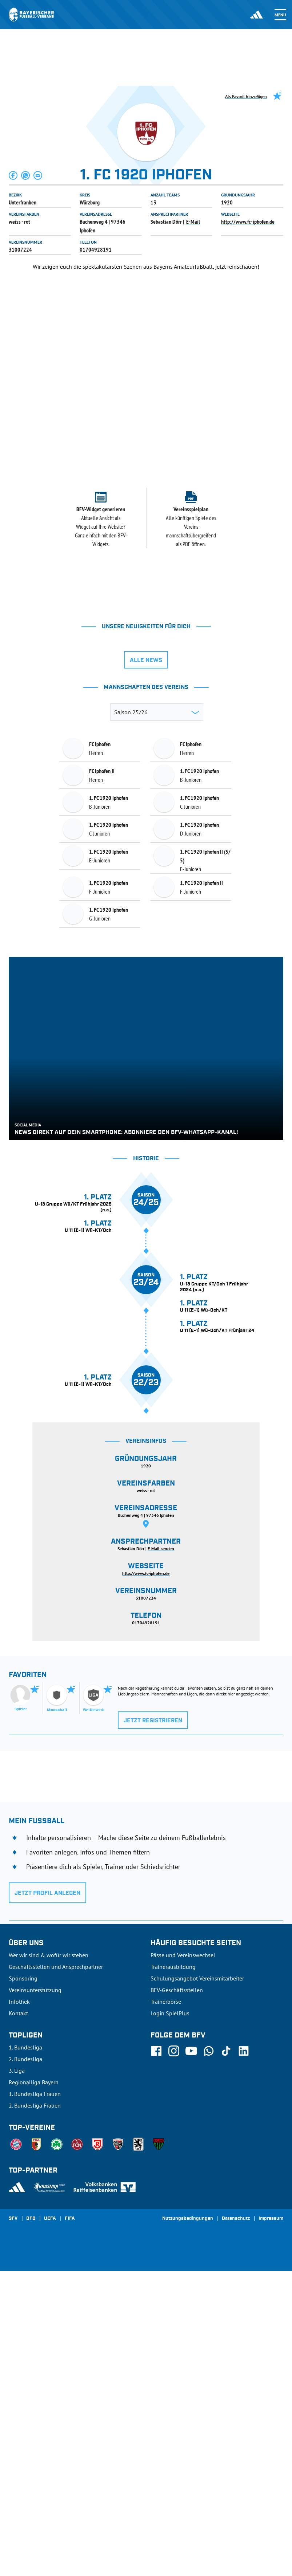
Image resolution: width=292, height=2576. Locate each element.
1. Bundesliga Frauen (35, 2398)
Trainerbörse (166, 2306)
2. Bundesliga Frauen (35, 2410)
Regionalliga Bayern (34, 2387)
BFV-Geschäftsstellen (177, 2295)
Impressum (271, 2524)
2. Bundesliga (25, 2364)
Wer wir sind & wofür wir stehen (48, 2260)
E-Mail (193, 221)
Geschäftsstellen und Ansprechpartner (56, 2271)
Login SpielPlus (170, 2318)
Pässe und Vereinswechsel (183, 2260)
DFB (30, 2524)
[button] (13, 175)
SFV (13, 2524)
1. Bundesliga (25, 2352)
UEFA (50, 2524)
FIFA (70, 2524)
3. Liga (17, 2375)
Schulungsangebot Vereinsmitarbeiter (197, 2283)
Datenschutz (236, 2524)
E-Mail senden (161, 1853)
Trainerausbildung (173, 2271)
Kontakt (18, 2318)
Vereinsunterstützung (35, 2295)
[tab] (121, 421)
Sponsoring (23, 2283)
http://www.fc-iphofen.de (248, 221)
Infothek (19, 2306)
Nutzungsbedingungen (187, 2524)
